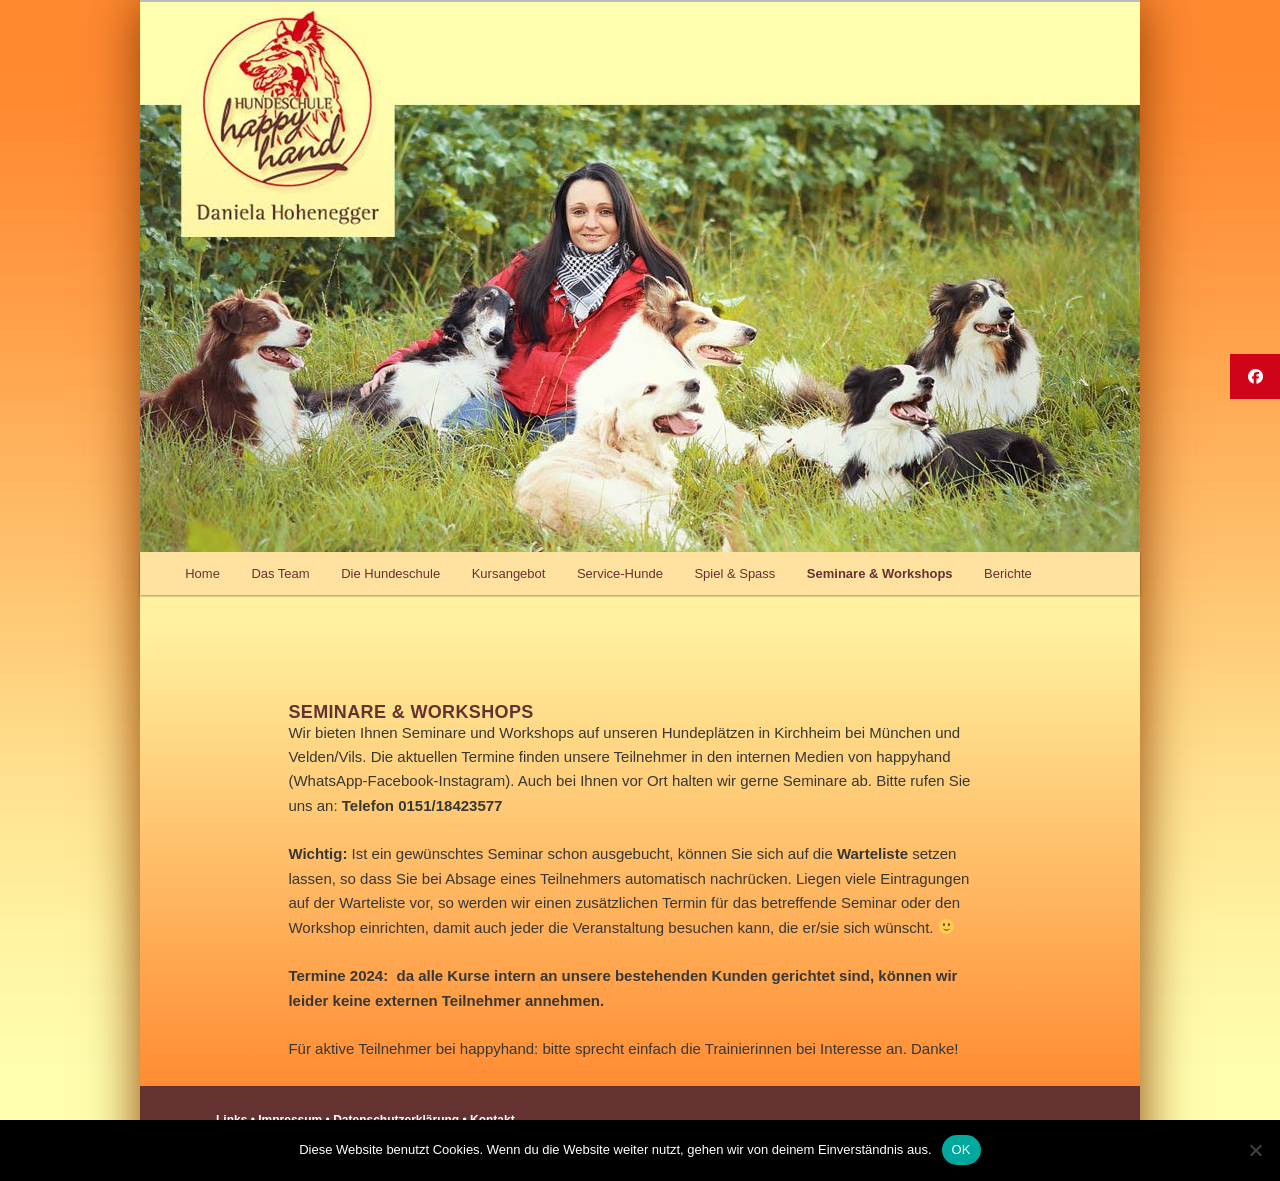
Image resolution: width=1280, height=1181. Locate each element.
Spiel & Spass (734, 573)
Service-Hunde (620, 573)
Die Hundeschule (390, 573)
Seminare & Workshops (880, 573)
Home (202, 573)
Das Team (280, 573)
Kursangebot (509, 573)
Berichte (1008, 573)
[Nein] (1255, 1150)
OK (961, 1149)
